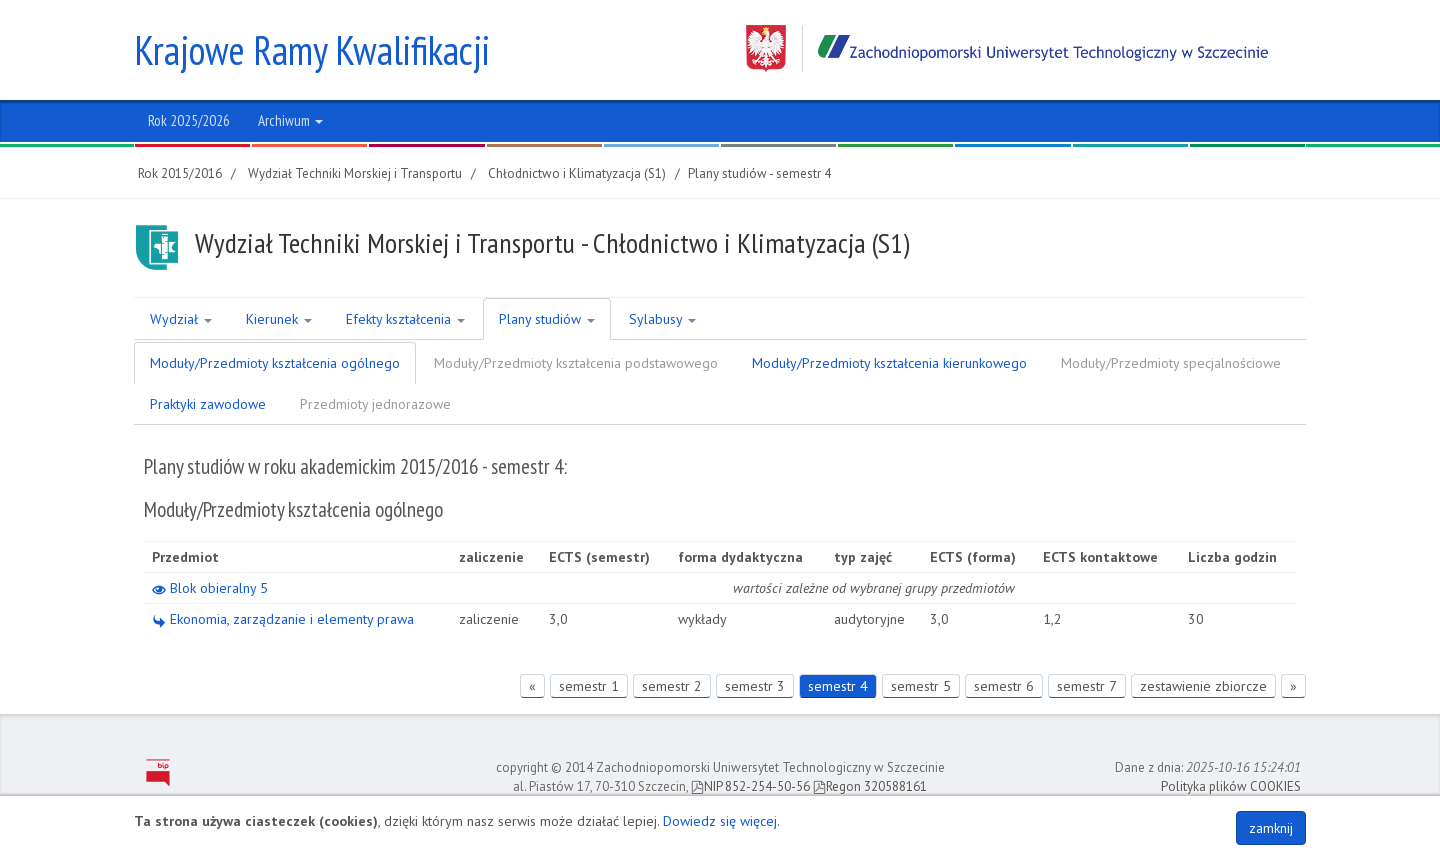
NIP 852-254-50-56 (750, 786)
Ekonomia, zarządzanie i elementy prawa (283, 619)
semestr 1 (589, 686)
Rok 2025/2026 (189, 120)
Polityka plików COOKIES (1231, 786)
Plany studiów (547, 319)
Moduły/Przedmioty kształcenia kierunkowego (889, 363)
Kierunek (279, 319)
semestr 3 (755, 686)
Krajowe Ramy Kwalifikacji (312, 50)
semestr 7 (1087, 686)
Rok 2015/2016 (180, 173)
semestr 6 (1004, 686)
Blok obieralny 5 (210, 588)
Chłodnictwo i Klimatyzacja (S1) (577, 173)
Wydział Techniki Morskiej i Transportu (355, 173)
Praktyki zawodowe (208, 404)
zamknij (1271, 828)
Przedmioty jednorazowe (375, 404)
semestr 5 (921, 686)
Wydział (181, 319)
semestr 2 (672, 686)
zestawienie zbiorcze (1203, 686)
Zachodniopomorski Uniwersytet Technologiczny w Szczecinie (1007, 48)
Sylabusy (662, 319)
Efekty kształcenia (405, 319)
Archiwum (290, 120)
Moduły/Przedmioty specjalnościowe (1171, 363)
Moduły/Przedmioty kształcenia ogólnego (275, 363)
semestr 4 (838, 686)
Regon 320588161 (870, 786)
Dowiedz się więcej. (721, 821)
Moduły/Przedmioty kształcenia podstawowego (576, 363)
